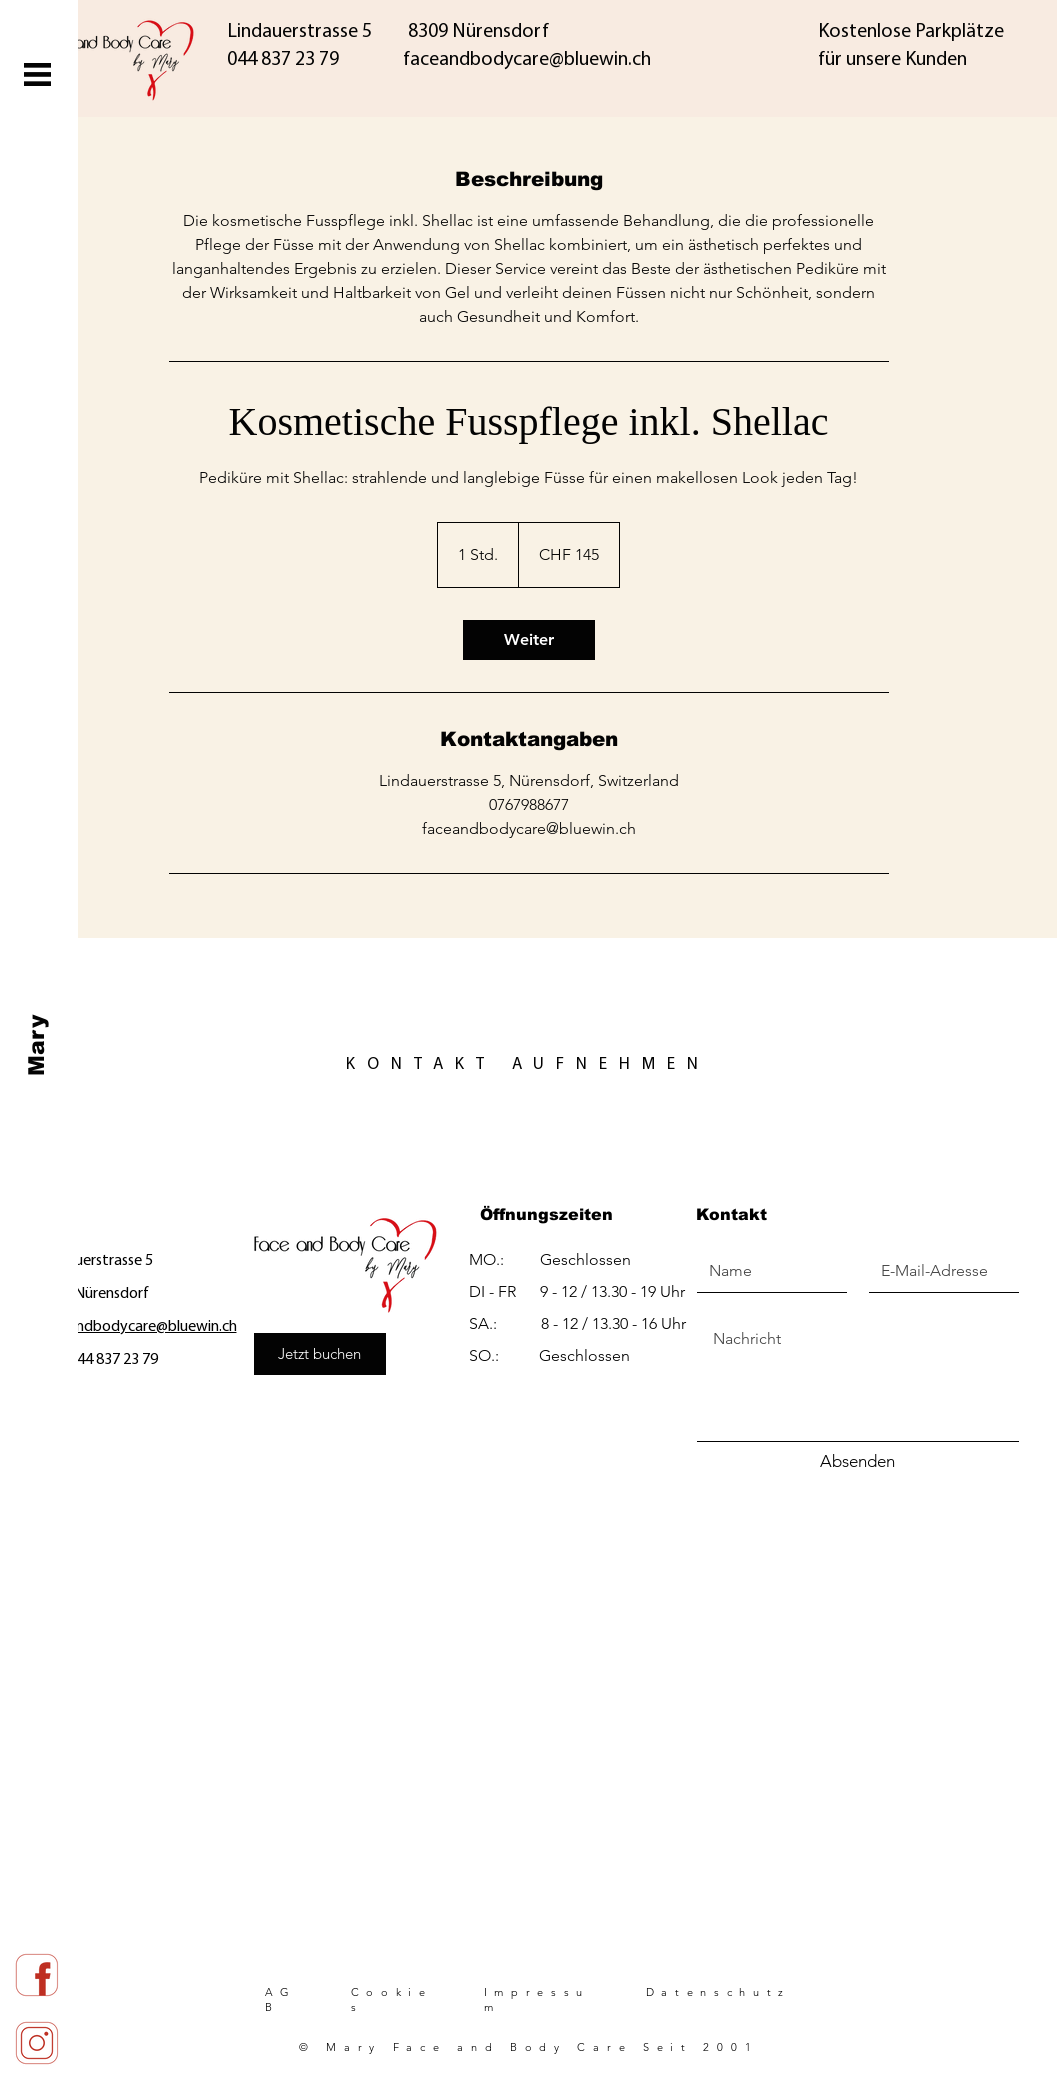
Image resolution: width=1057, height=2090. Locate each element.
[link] (529, 640)
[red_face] (37, 1976)
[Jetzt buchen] (320, 1354)
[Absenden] (858, 1462)
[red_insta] (37, 2044)
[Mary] (37, 1045)
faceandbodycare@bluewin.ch (138, 1327)
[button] (37, 74)
